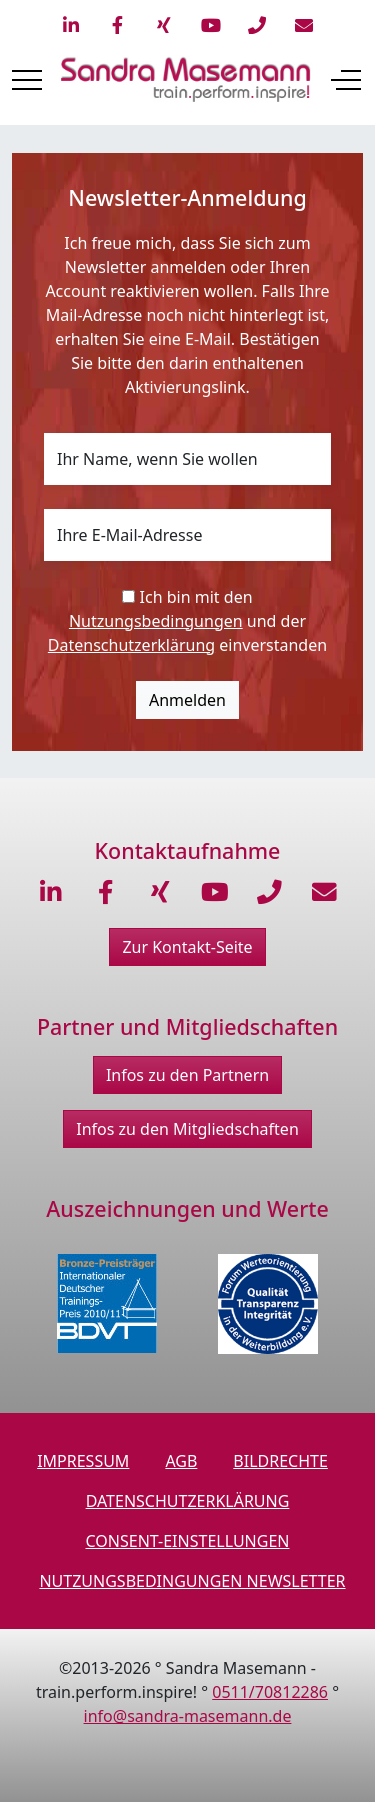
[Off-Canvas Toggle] (346, 80)
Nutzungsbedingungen (156, 621)
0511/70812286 (270, 1692)
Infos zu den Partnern (187, 1075)
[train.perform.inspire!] (185, 79)
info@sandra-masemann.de (188, 1716)
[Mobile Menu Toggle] (27, 80)
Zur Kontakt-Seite (187, 947)
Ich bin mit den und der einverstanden (187, 621)
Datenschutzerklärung (131, 645)
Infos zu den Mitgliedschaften (187, 1129)
